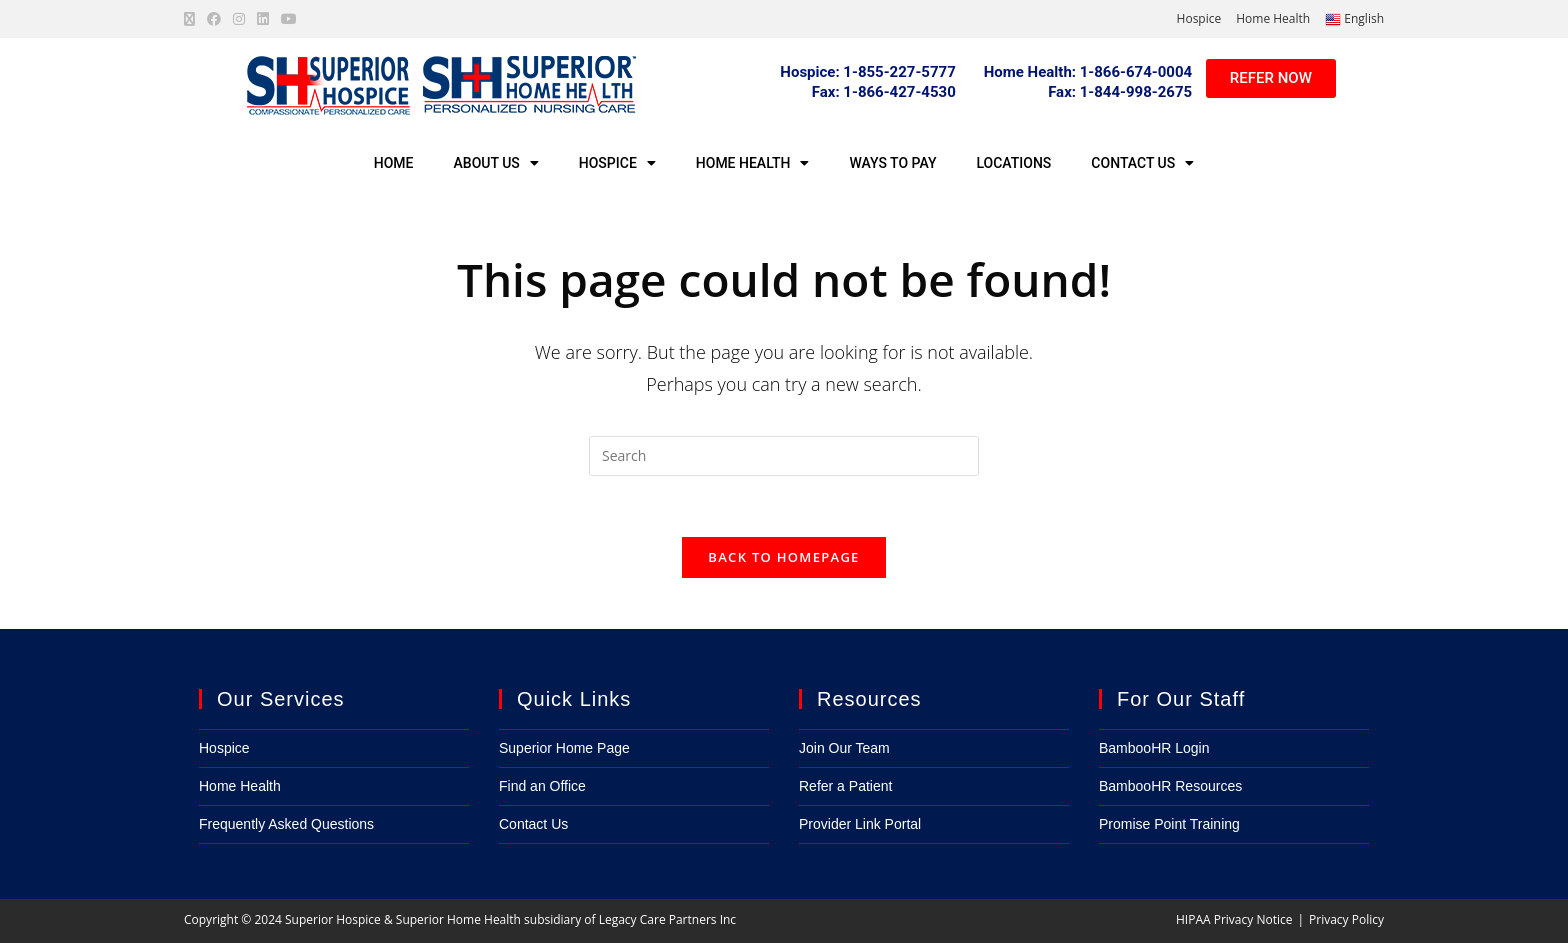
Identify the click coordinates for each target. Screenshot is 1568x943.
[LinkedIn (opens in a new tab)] (263, 19)
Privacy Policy (1346, 919)
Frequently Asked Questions (286, 824)
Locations (1013, 163)
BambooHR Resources (1170, 786)
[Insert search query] (784, 456)
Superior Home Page (564, 748)
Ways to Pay (892, 163)
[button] (884, 92)
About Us (496, 163)
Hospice (1199, 18)
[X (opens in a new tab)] (192, 19)
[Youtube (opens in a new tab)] (289, 19)
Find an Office (542, 786)
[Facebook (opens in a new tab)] (214, 19)
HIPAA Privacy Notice (1234, 919)
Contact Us (1142, 163)
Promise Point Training (1169, 824)
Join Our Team (844, 748)
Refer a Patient (845, 786)
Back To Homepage (783, 557)
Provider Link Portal (860, 824)
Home (394, 163)
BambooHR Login (1154, 748)
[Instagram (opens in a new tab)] (239, 19)
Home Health (1273, 18)
